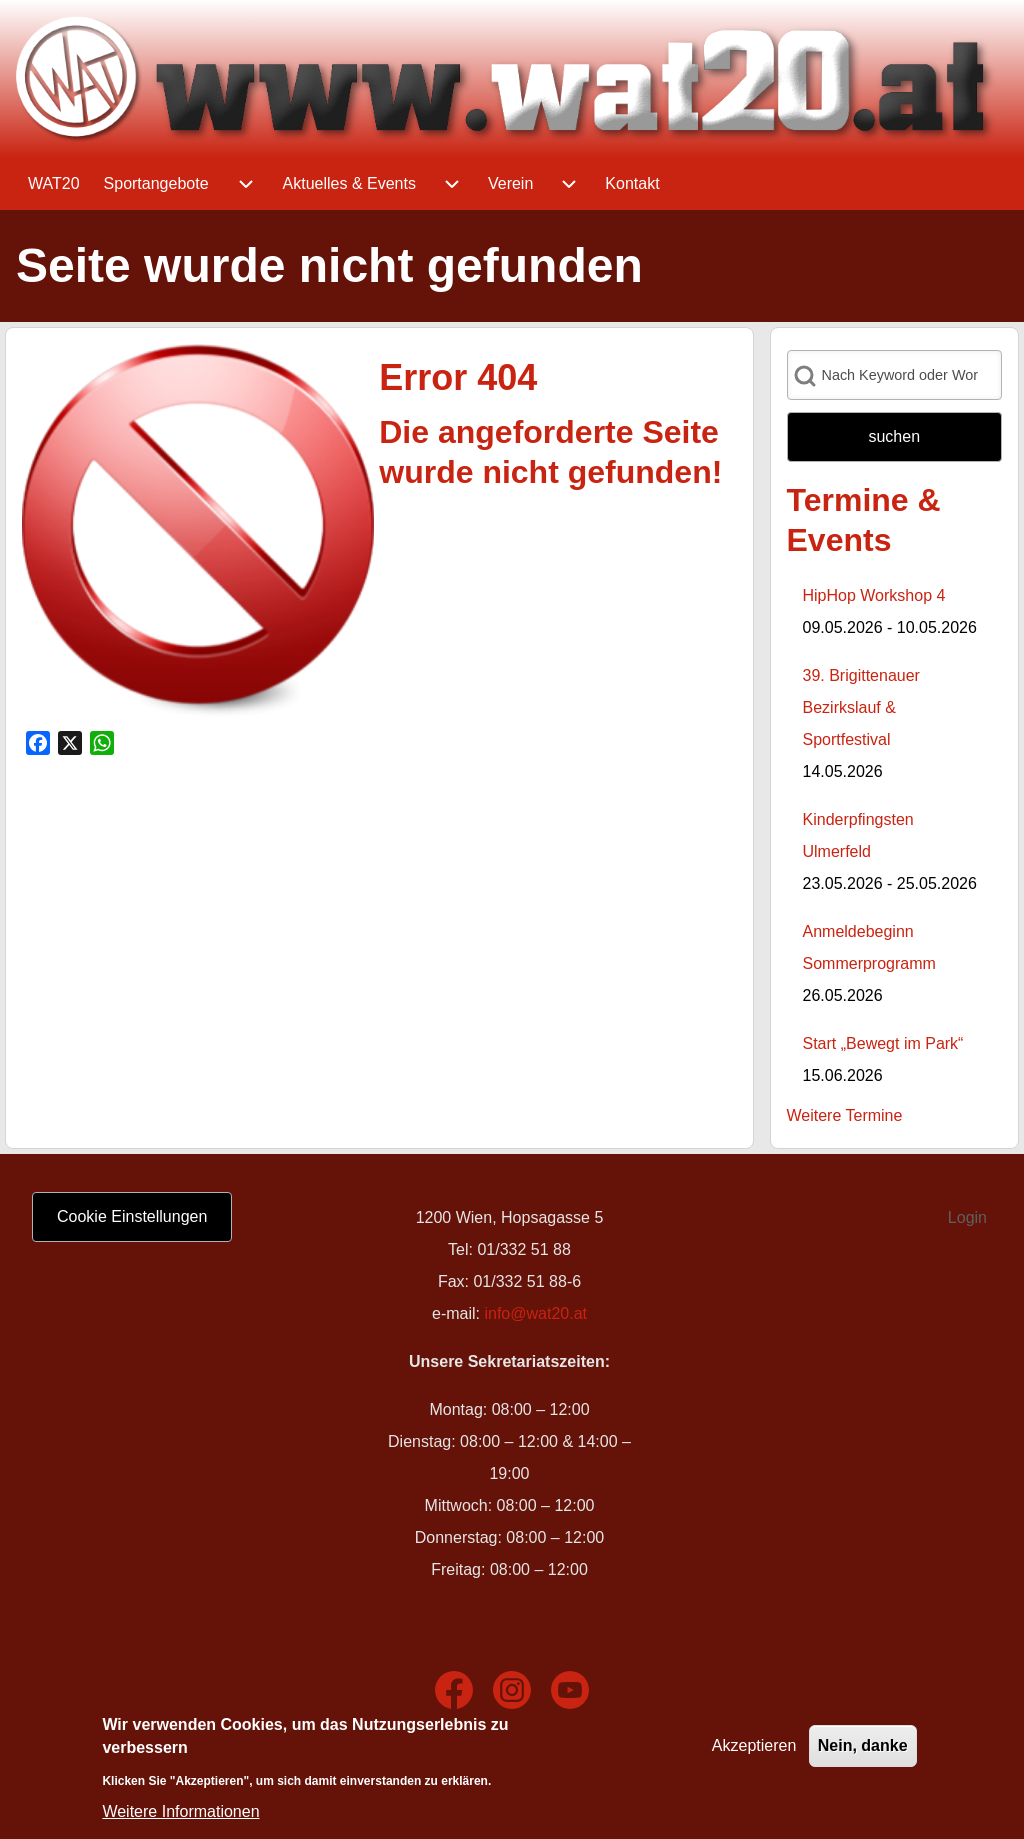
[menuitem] (54, 184)
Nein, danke (863, 1749)
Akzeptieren (754, 1749)
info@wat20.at (535, 1313)
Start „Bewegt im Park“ (883, 1043)
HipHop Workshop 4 (874, 595)
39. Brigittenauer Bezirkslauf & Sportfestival (861, 707)
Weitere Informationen (180, 1815)
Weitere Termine (845, 1115)
